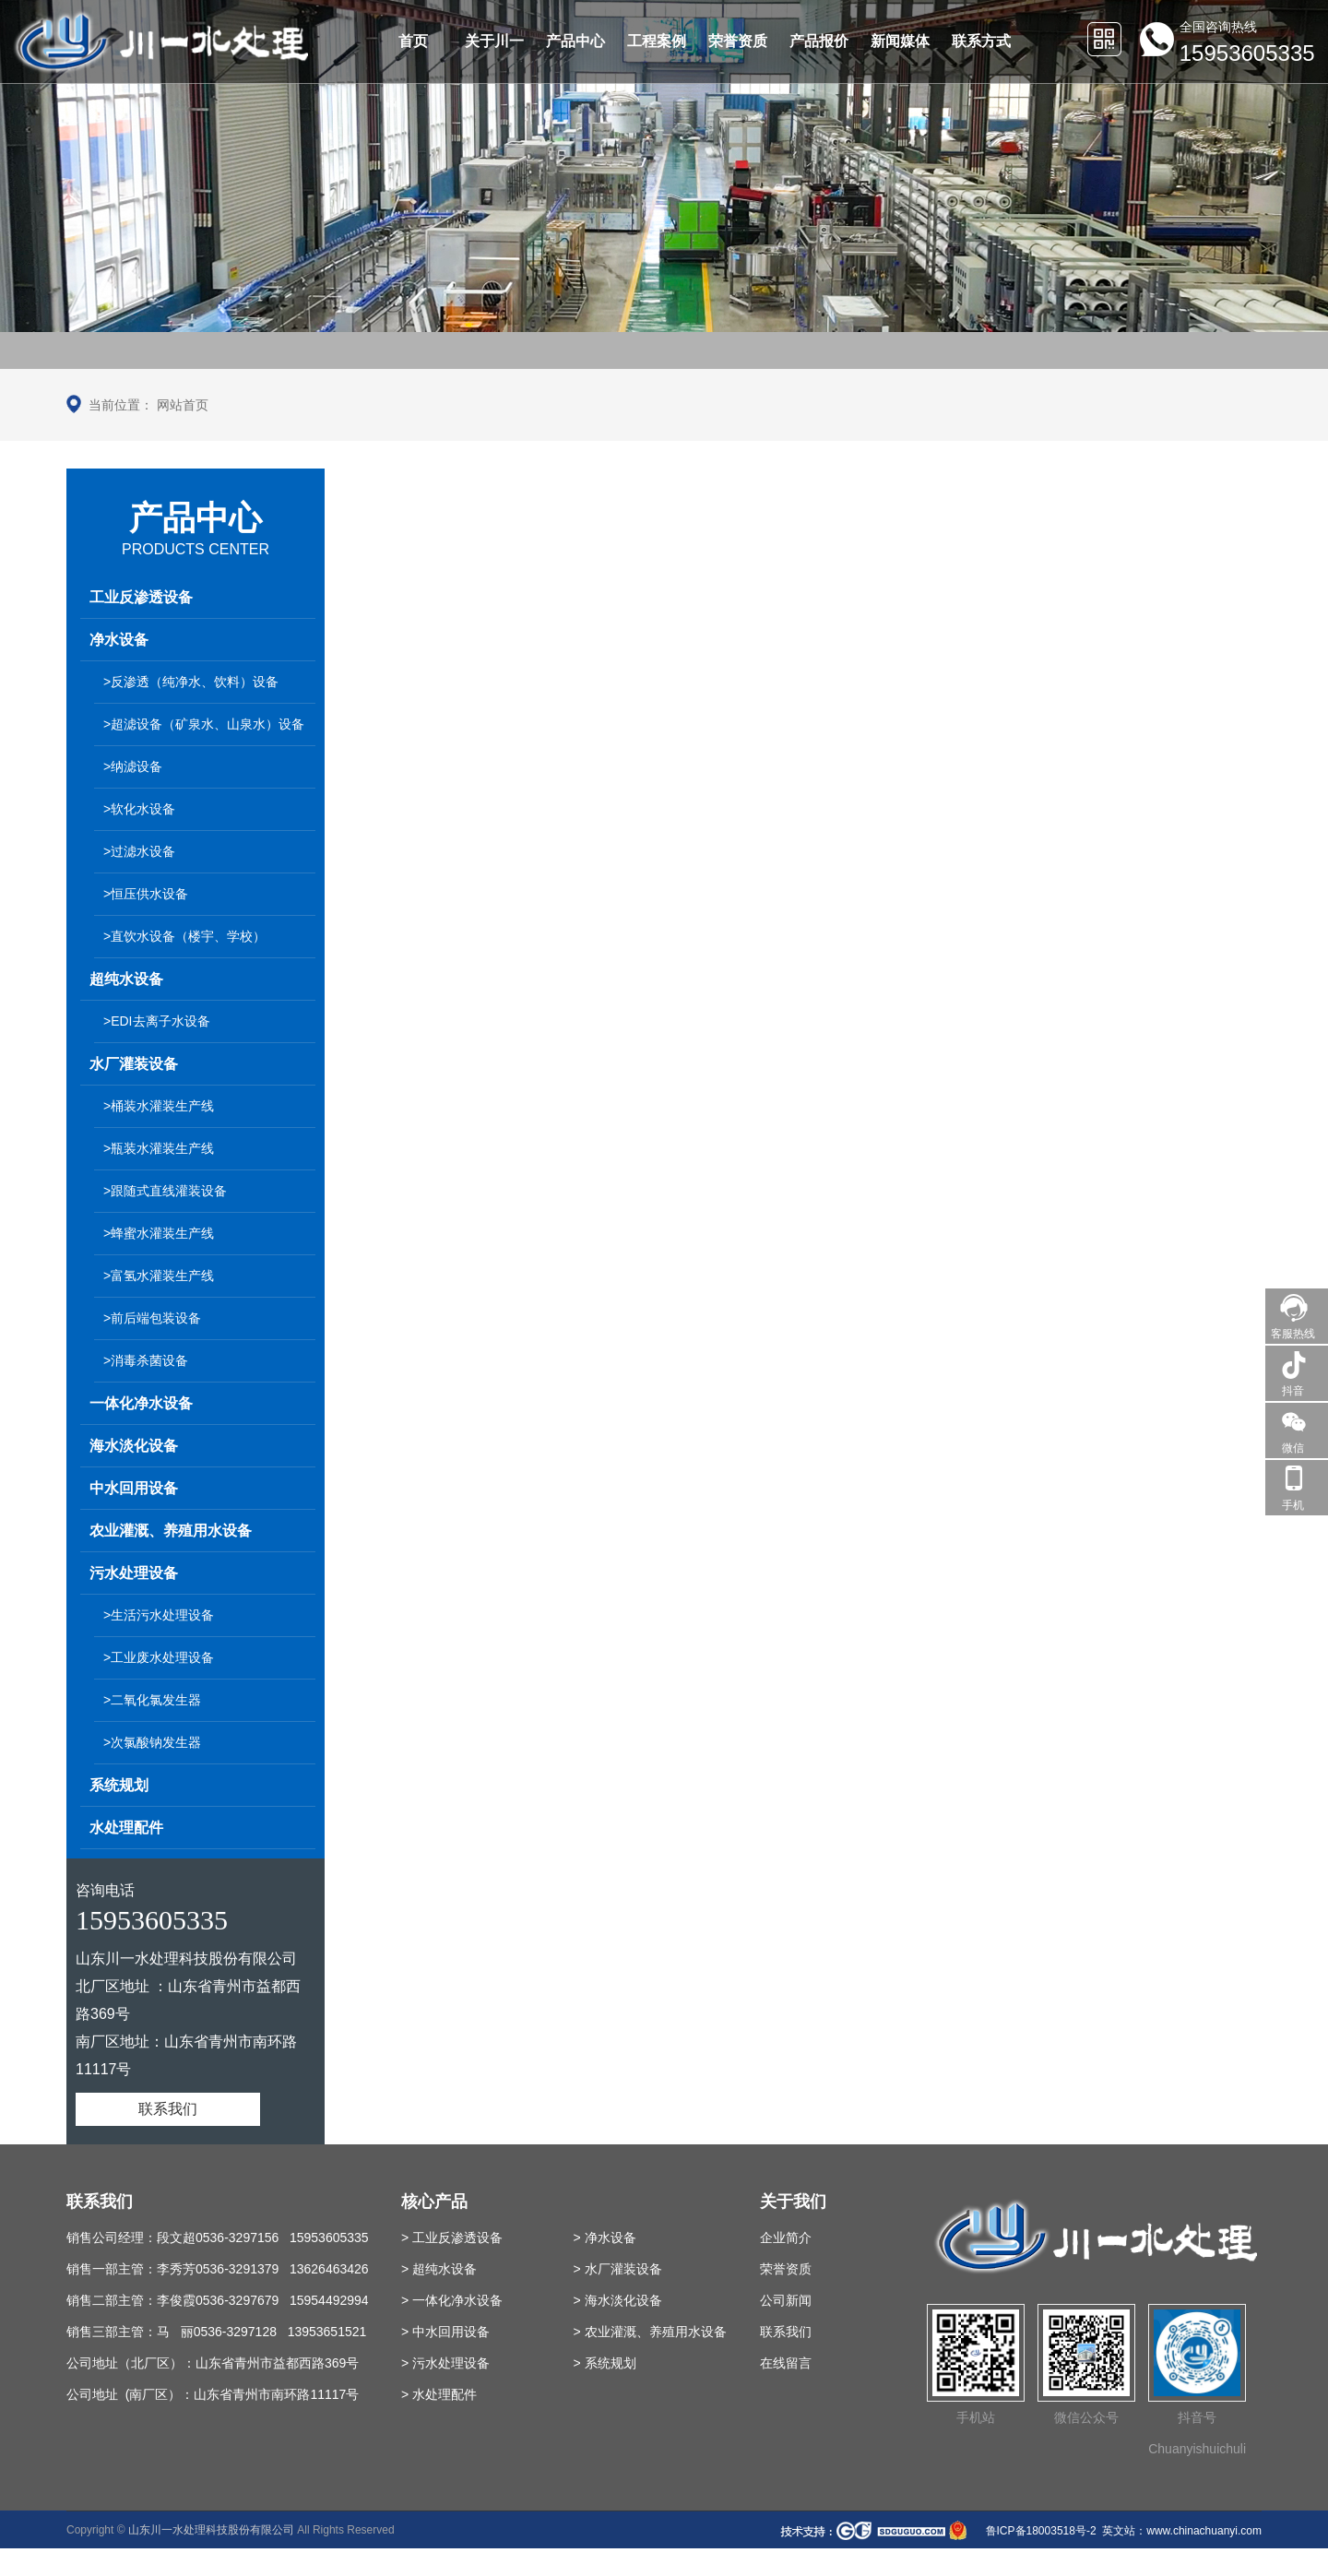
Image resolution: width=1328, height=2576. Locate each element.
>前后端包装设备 (152, 1318)
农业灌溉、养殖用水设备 (170, 1530)
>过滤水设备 (139, 851)
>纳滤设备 (132, 766)
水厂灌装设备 (133, 1064)
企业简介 (786, 2237)
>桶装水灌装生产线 (158, 1105)
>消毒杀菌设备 (145, 1360)
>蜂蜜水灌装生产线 (158, 1233)
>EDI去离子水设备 (156, 1021)
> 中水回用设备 (445, 2331)
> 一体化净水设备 (452, 2300)
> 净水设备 (604, 2237)
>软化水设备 (139, 808)
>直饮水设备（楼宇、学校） (184, 936)
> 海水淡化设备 (617, 2300)
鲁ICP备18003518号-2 (1039, 2530)
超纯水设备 (126, 979)
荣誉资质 (786, 2268)
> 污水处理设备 (445, 2363)
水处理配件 (126, 1827)
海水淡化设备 (133, 1446)
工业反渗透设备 (141, 597)
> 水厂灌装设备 (617, 2268)
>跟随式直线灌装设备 (165, 1190)
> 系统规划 (604, 2363)
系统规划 (118, 1785)
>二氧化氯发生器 (152, 1699)
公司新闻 (786, 2300)
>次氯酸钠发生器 (152, 1742)
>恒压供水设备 (145, 893)
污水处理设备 (133, 1573)
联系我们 (167, 2109)
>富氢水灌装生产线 (158, 1275)
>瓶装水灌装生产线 (158, 1148)
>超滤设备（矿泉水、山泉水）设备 (203, 724)
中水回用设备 (133, 1488)
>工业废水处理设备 (158, 1657)
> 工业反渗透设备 (452, 2237)
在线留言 (786, 2363)
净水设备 (118, 639)
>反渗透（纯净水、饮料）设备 (191, 681)
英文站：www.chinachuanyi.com (1182, 2530)
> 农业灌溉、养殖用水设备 (649, 2331)
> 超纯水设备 (439, 2268)
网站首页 (182, 405)
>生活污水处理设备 (158, 1615)
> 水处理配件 (439, 2394)
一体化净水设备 (141, 1403)
